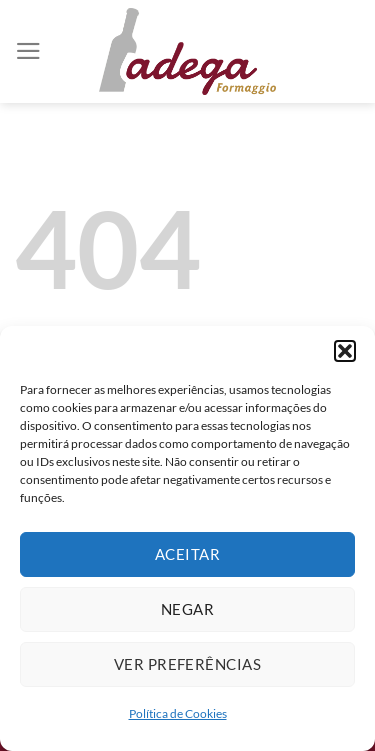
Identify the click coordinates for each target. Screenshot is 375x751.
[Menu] (28, 51)
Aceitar (187, 554)
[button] (345, 351)
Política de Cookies (178, 713)
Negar (187, 609)
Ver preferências (187, 664)
